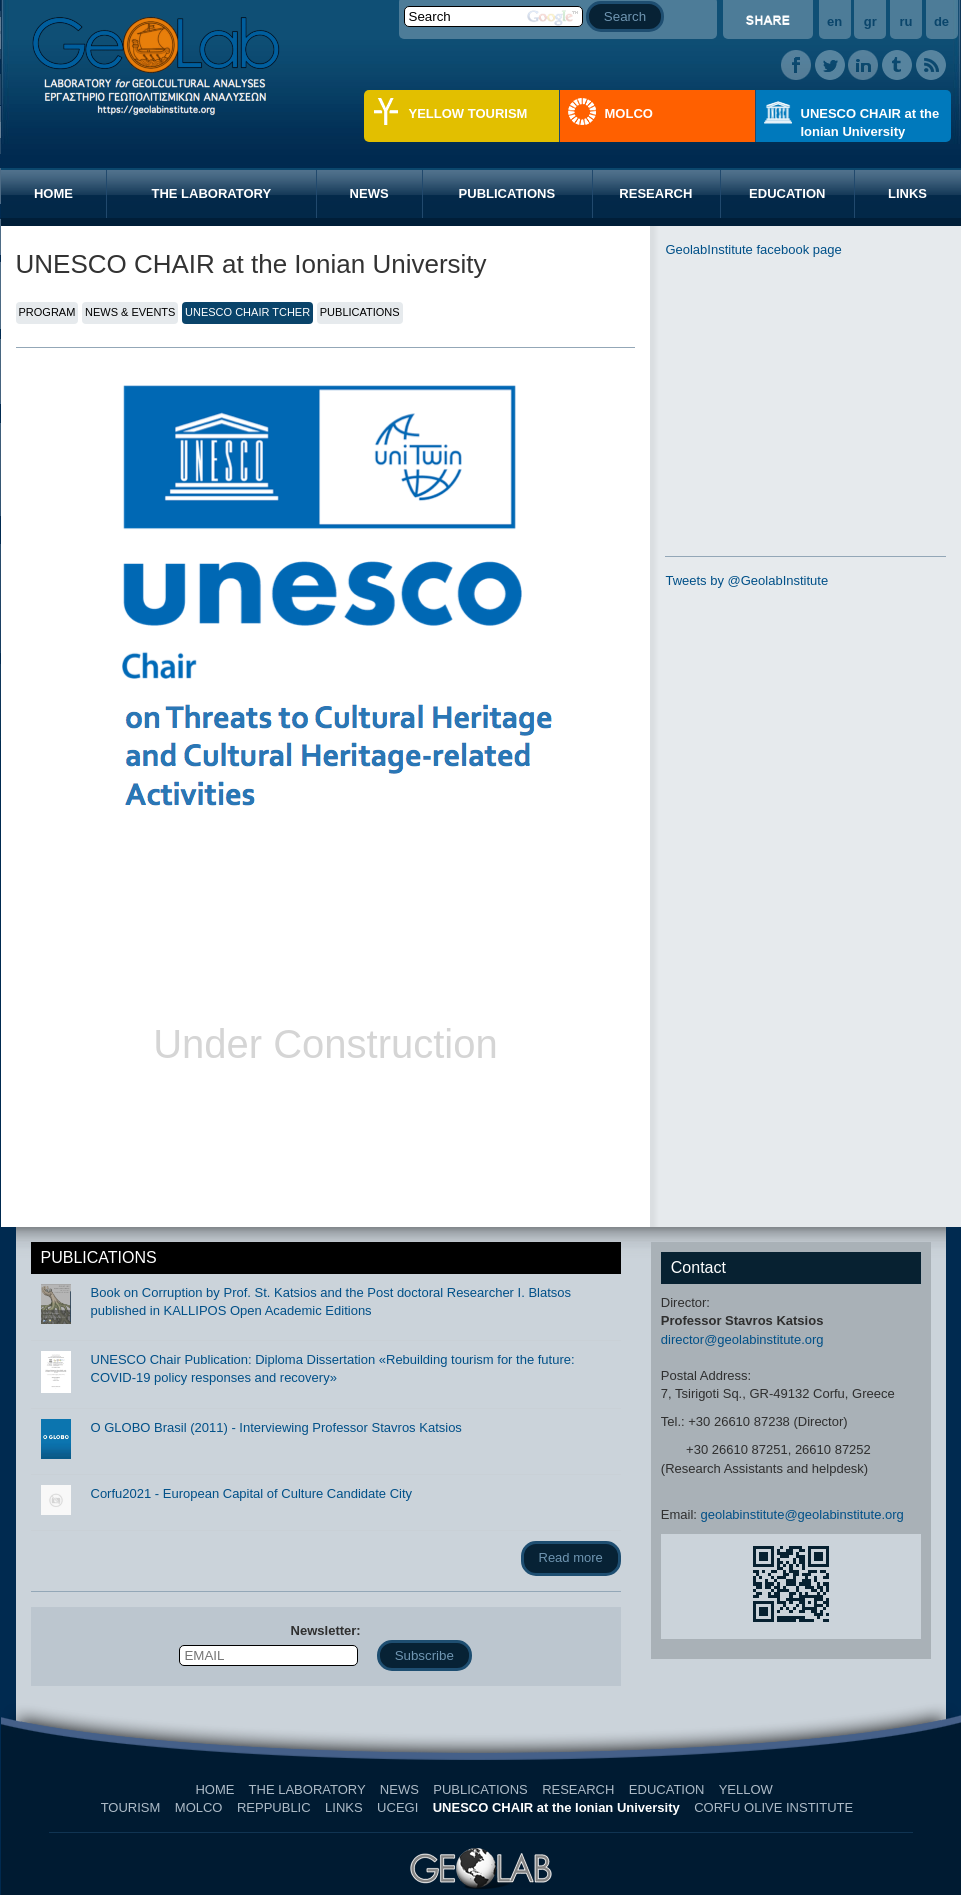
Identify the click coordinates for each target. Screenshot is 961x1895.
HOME (53, 193)
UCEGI (397, 1807)
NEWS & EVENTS (130, 312)
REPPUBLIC (274, 1807)
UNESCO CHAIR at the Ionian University (870, 122)
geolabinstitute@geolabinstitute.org (802, 1514)
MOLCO (629, 113)
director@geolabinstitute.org (742, 1339)
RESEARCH (655, 193)
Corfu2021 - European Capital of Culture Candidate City (252, 1493)
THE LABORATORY (211, 193)
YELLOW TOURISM (468, 113)
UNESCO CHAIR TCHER (247, 312)
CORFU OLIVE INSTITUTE (773, 1807)
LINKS (344, 1807)
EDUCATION (787, 193)
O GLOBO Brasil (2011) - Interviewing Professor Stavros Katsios (276, 1427)
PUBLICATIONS (507, 193)
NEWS (369, 193)
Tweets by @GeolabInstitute (746, 580)
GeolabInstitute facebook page (753, 249)
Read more (571, 1557)
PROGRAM (47, 312)
